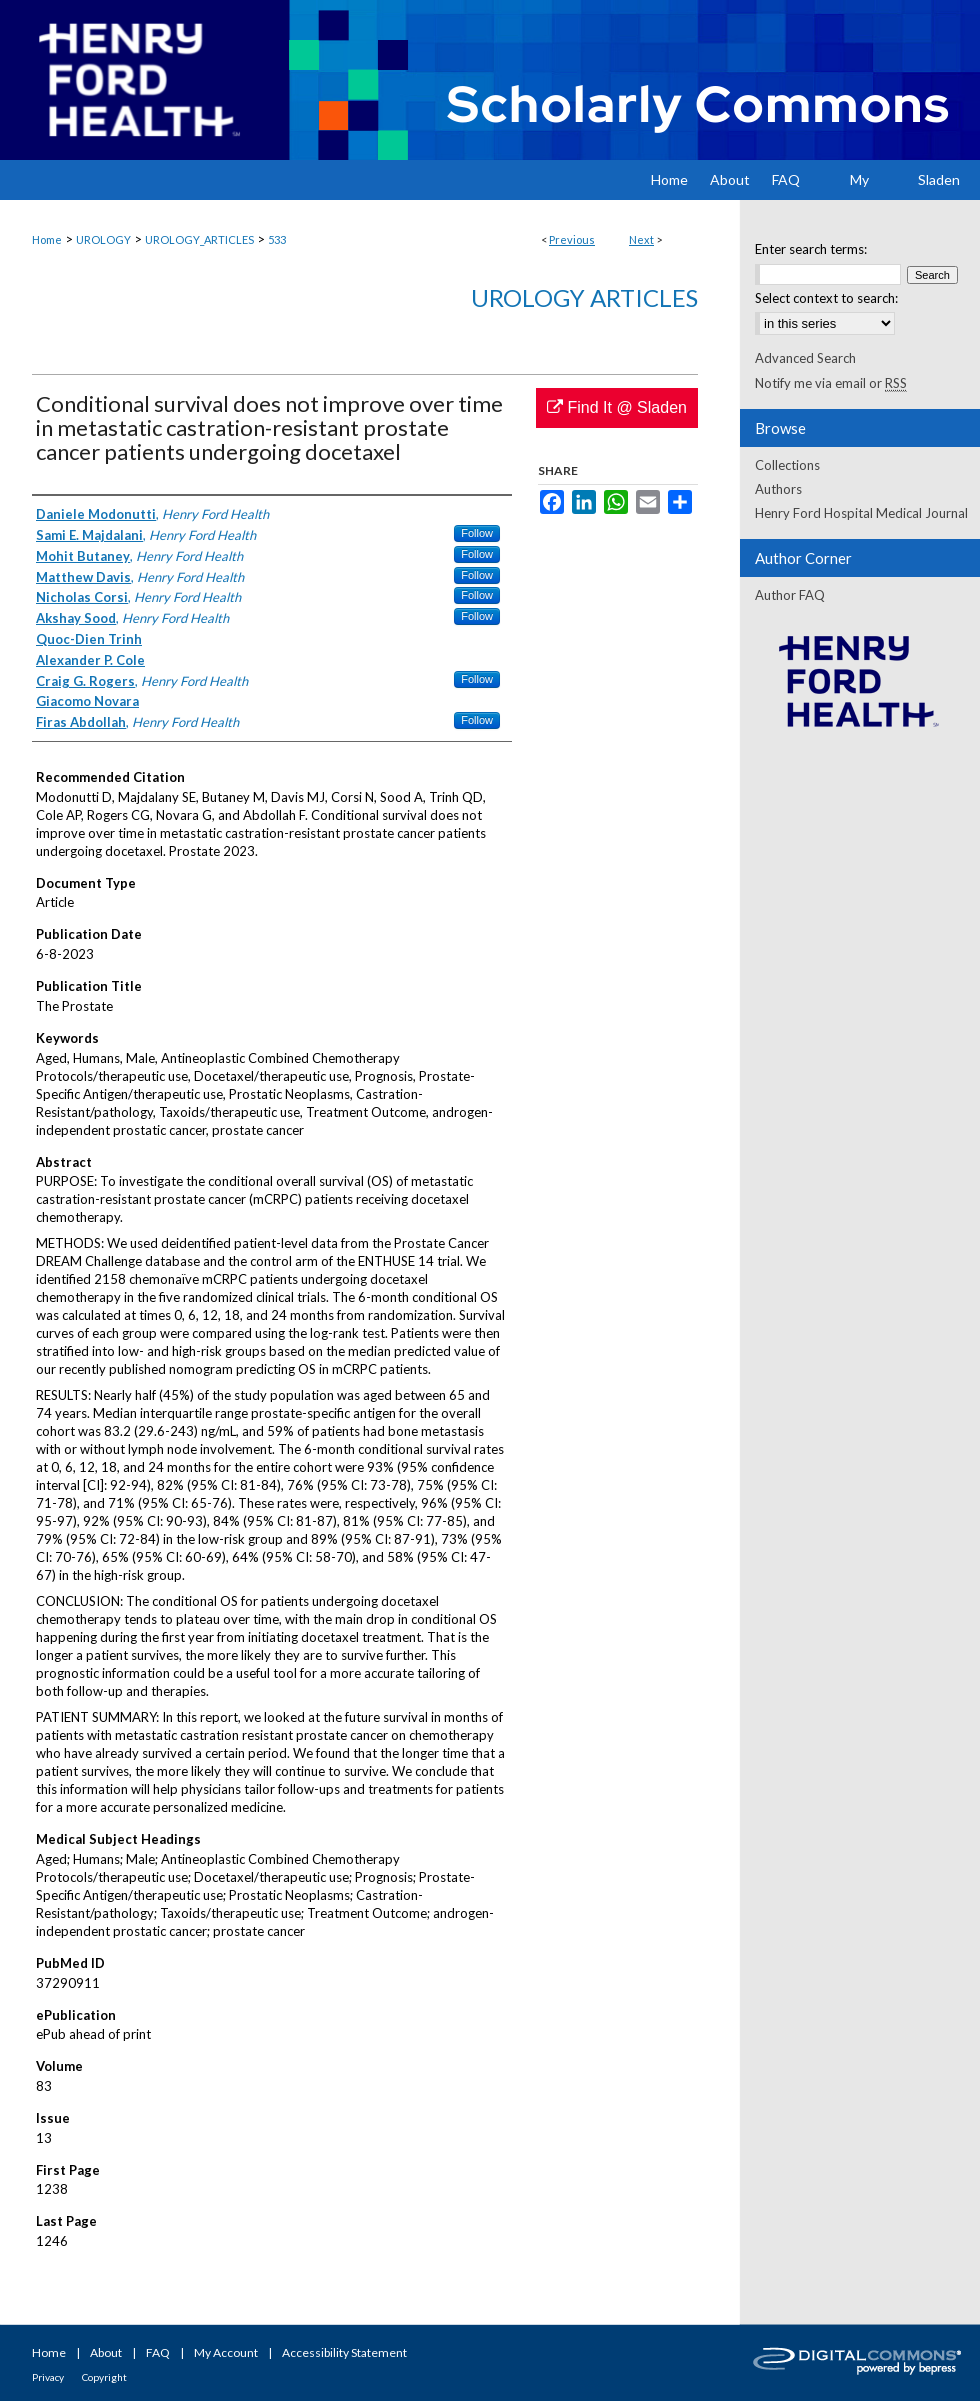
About (106, 2352)
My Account (226, 2352)
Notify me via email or (831, 383)
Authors (778, 489)
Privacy (48, 2377)
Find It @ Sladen (617, 407)
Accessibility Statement (344, 2352)
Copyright (104, 2377)
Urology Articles (584, 297)
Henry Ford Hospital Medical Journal (861, 513)
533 (277, 239)
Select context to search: (826, 298)
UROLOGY (103, 239)
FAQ (158, 2352)
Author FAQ (790, 595)
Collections (787, 465)
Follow (477, 533)
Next (641, 239)
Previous (572, 239)
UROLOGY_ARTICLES (199, 239)
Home (47, 239)
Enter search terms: (811, 249)
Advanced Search (805, 358)
